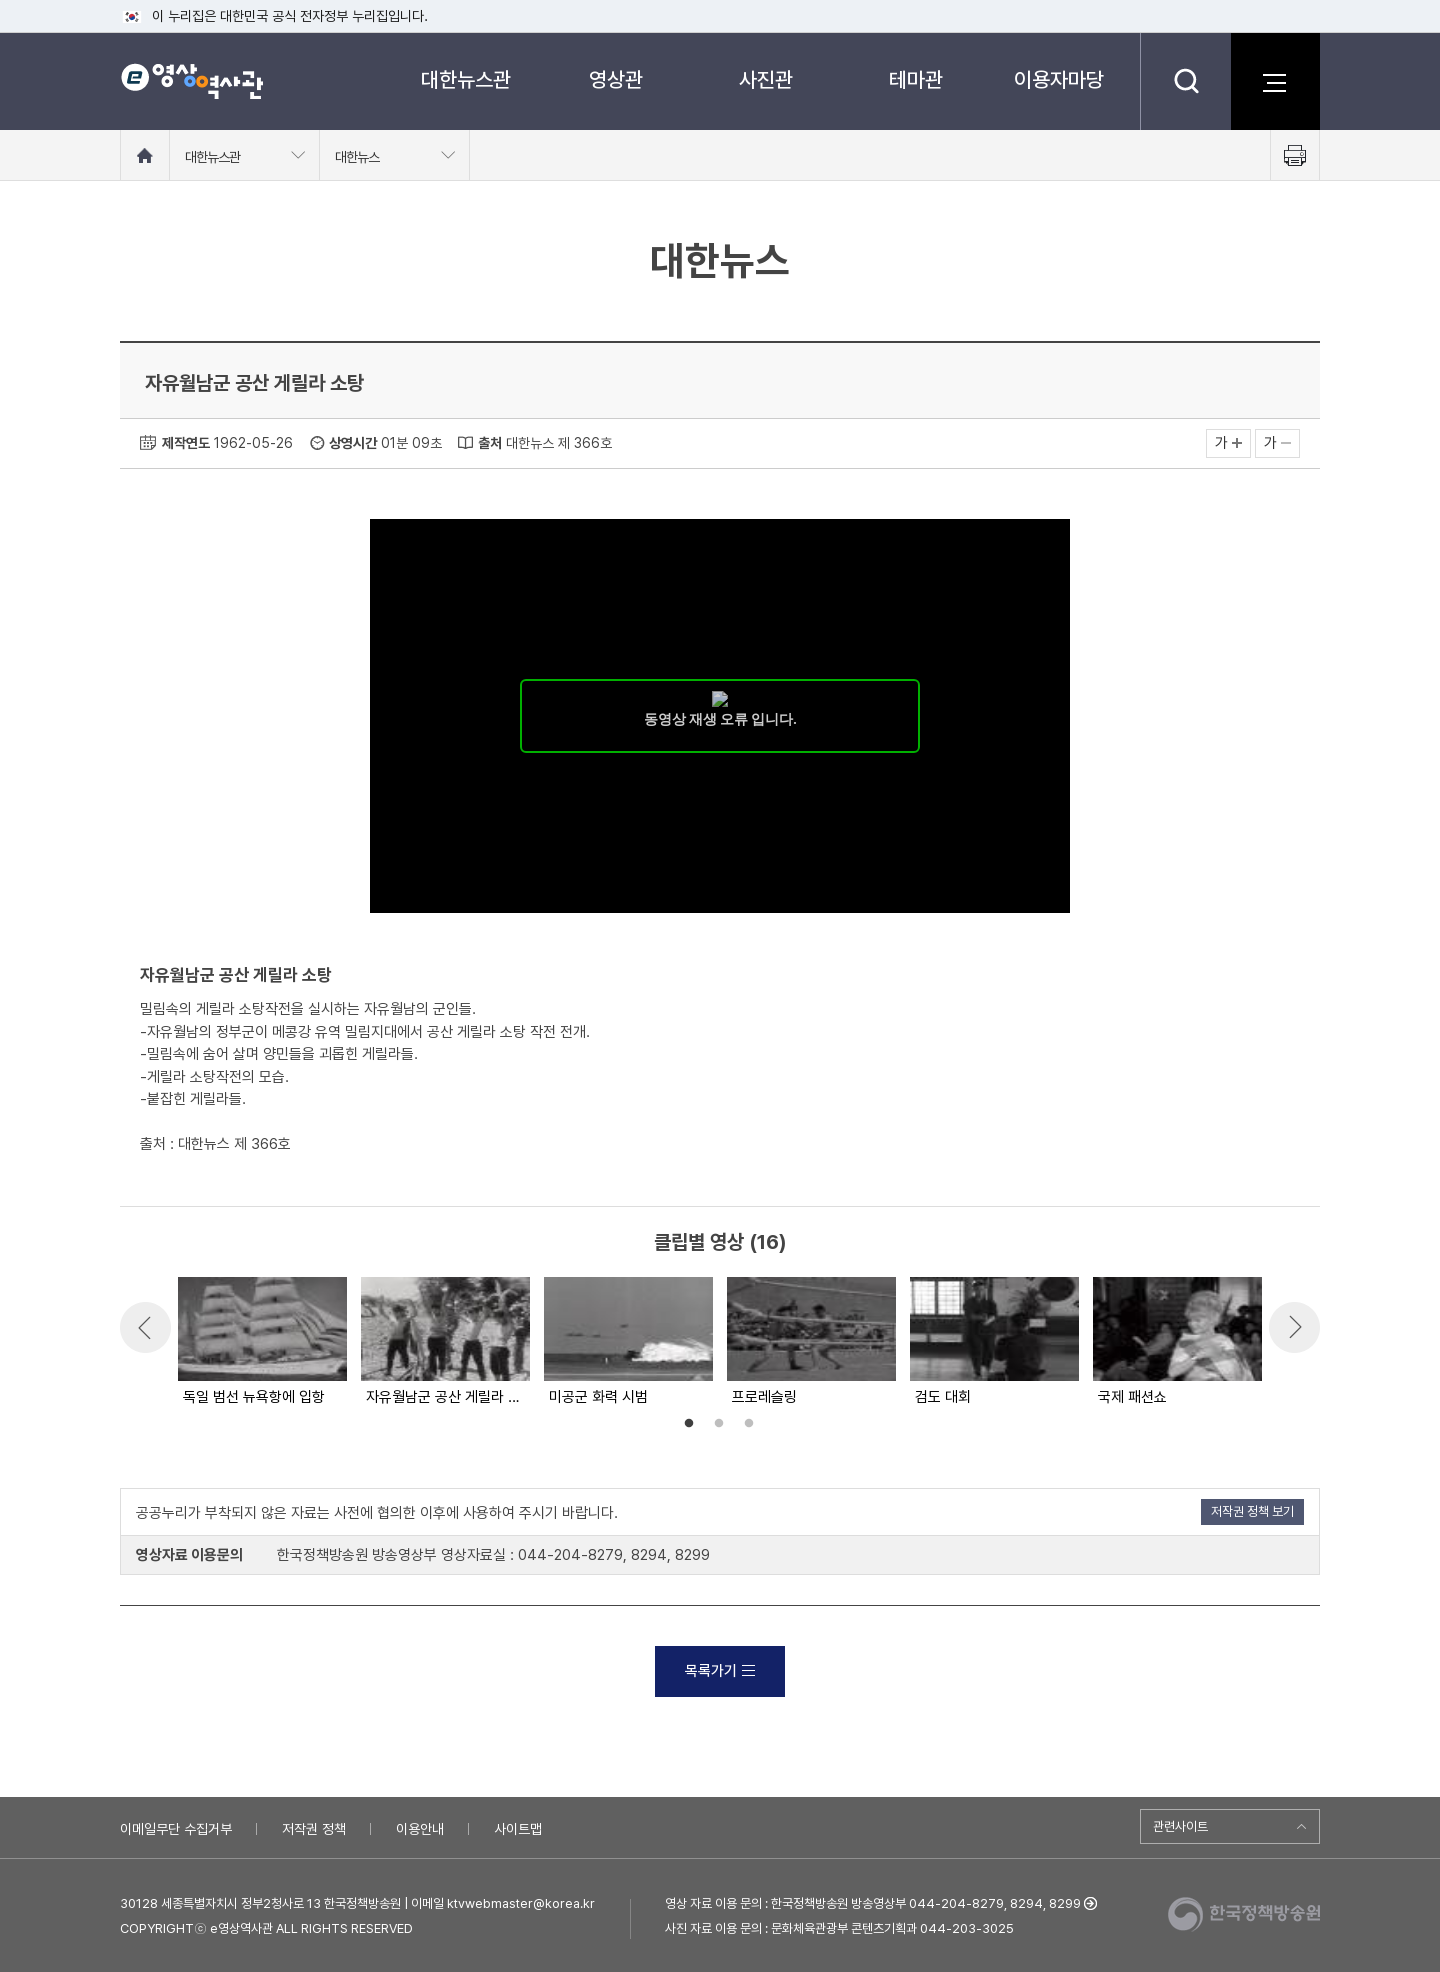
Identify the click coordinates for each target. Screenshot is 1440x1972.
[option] (261, 1343)
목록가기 (720, 1671)
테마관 (916, 79)
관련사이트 (1180, 1826)
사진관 (766, 79)
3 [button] (749, 1424)
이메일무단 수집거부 (176, 1829)
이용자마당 (1059, 79)
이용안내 (420, 1829)
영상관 (616, 79)
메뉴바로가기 (0, 0)
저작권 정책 (314, 1829)
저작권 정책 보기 (1252, 1511)
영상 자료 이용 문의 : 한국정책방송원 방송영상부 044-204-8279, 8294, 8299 (873, 1903)
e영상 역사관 (191, 81)
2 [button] (719, 1424)
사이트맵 (518, 1829)
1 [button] (689, 1424)
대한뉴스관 (466, 79)
